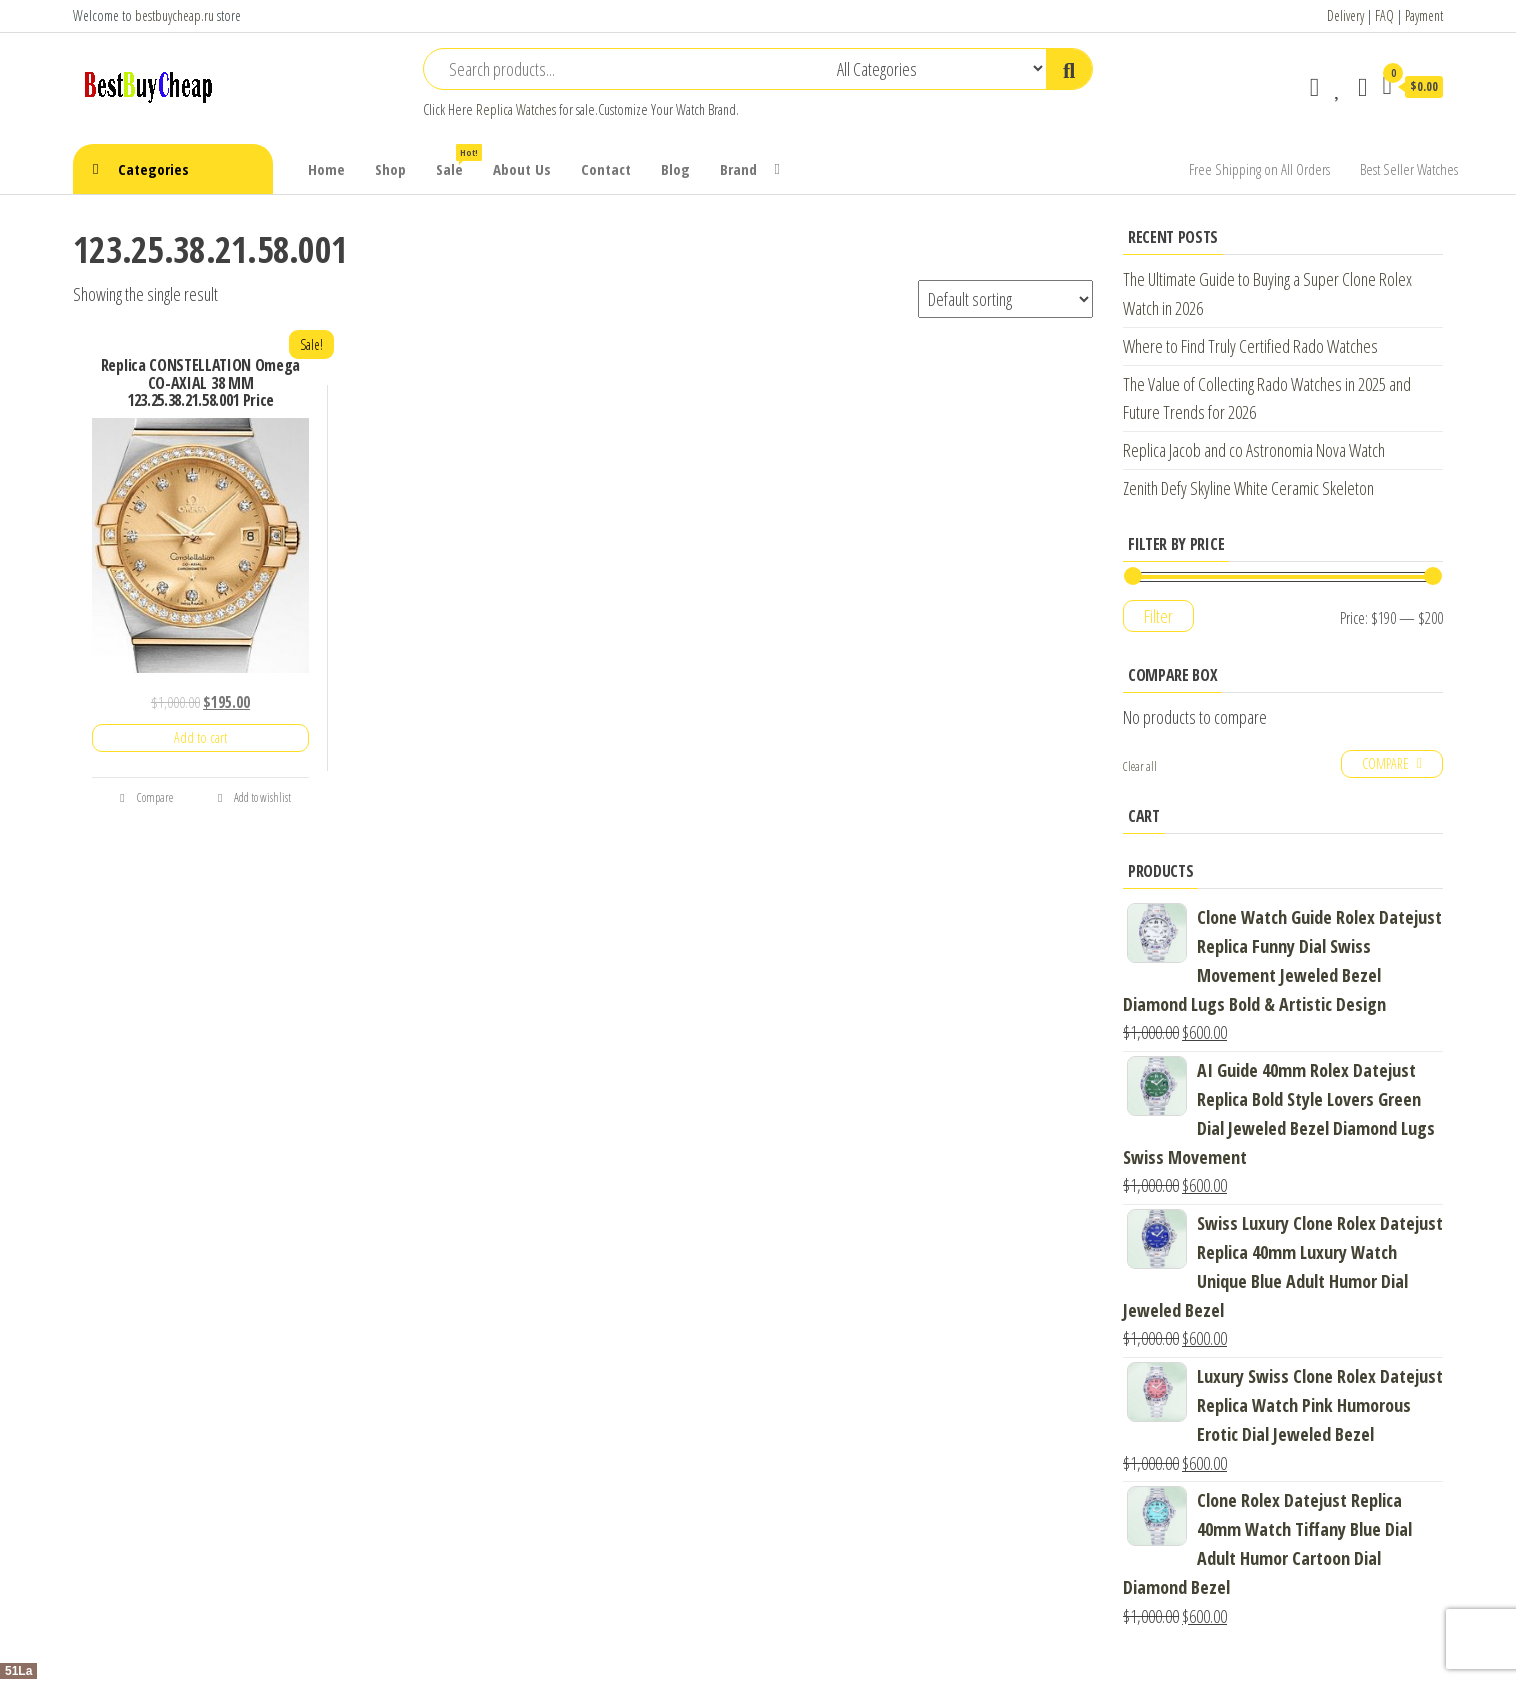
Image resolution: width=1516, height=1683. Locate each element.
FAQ (1384, 15)
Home (326, 169)
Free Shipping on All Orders (1259, 169)
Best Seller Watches (1409, 169)
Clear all (1140, 766)
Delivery (1345, 15)
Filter (1158, 616)
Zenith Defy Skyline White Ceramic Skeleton (1248, 488)
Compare (146, 797)
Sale (457, 161)
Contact (606, 169)
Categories (153, 169)
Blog (675, 169)
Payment (1424, 15)
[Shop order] (1005, 299)
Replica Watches (516, 109)
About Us (522, 169)
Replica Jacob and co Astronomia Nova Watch (1254, 450)
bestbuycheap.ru (174, 15)
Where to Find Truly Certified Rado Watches (1250, 346)
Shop (390, 169)
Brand (738, 169)
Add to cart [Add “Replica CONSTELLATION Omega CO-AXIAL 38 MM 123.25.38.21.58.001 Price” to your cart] (200, 737)
